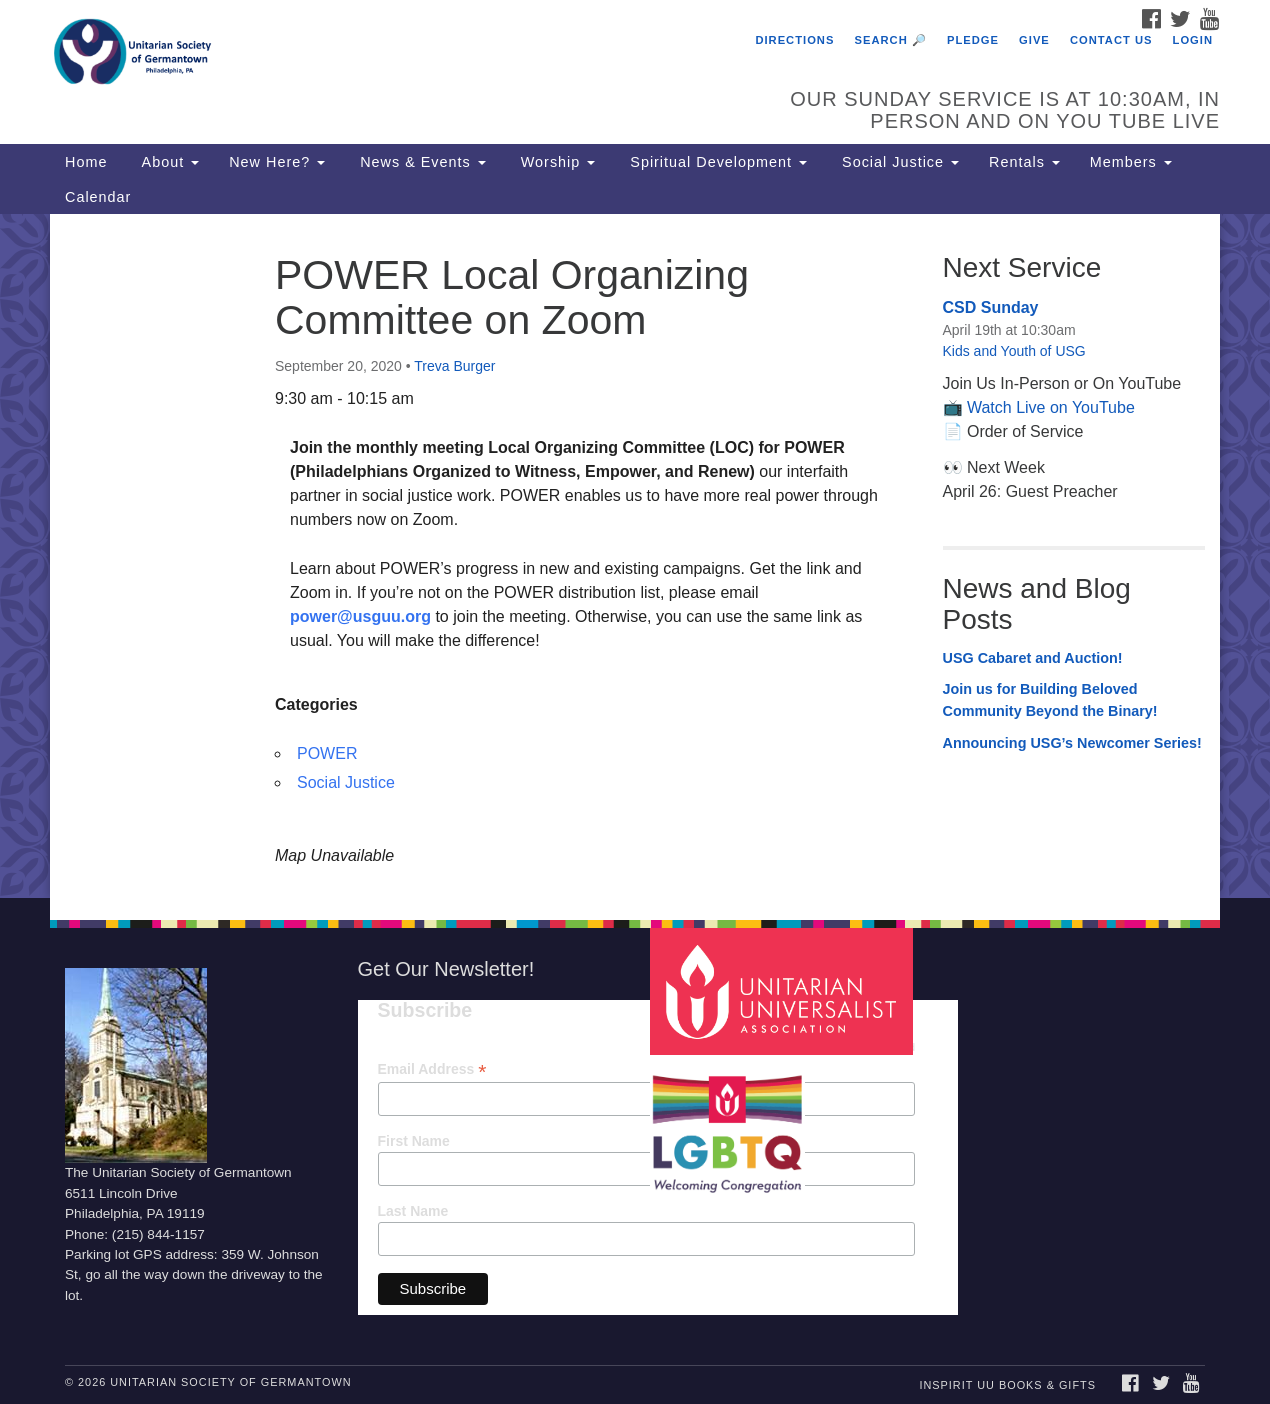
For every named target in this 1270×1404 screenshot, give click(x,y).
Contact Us (1111, 40)
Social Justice (898, 162)
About (168, 162)
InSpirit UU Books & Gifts (1007, 1385)
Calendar (98, 197)
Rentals (1024, 162)
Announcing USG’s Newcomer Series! (1072, 743)
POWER (327, 753)
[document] (635, 555)
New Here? (277, 162)
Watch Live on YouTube (1051, 407)
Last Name (413, 1211)
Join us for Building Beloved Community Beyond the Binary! (1050, 700)
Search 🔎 (891, 40)
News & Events (420, 162)
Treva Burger (454, 366)
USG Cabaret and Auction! (1033, 658)
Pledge (973, 40)
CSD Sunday (991, 307)
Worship (556, 162)
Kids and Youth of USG (1014, 351)
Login (1193, 40)
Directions (794, 40)
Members (1131, 162)
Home (86, 162)
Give (1034, 40)
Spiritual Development (716, 162)
